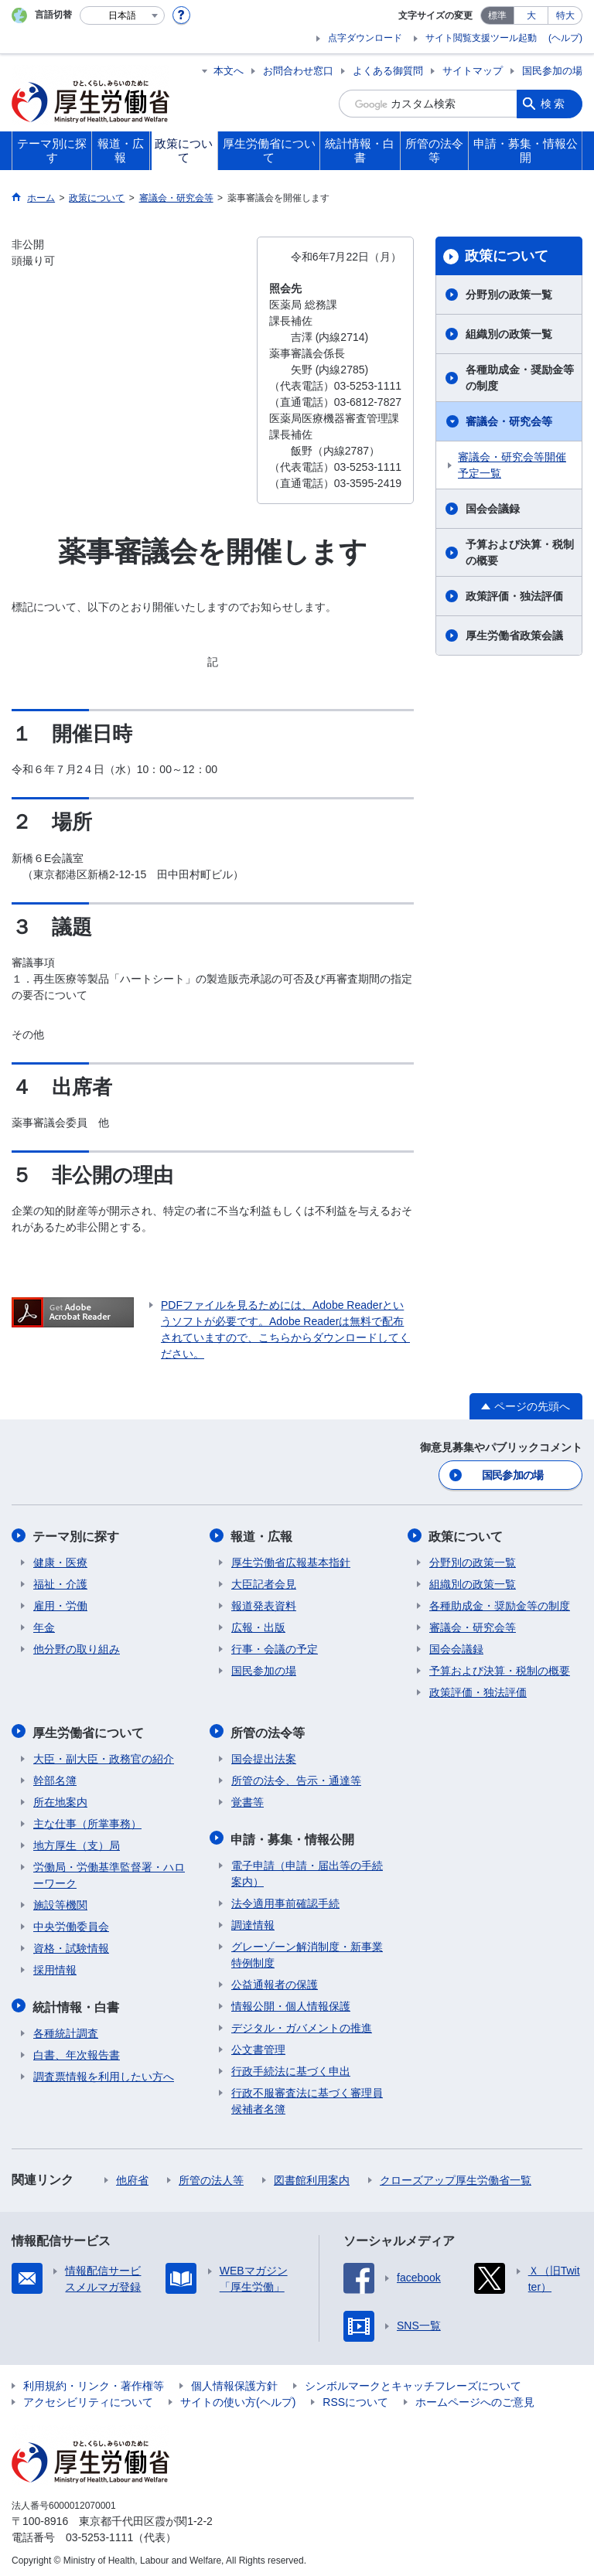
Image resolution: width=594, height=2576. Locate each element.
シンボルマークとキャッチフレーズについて (413, 2381)
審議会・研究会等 (509, 421)
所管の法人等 (211, 2175)
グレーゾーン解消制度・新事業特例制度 (307, 1950)
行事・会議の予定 (274, 1647)
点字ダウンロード (365, 37)
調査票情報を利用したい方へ (103, 2072)
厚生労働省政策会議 (514, 635)
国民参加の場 (552, 71)
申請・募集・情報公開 (293, 1835)
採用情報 (55, 1967)
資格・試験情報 (71, 1945)
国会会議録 (493, 509)
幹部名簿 (55, 1777)
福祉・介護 (60, 1582)
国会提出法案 (263, 1756)
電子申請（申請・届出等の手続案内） (307, 1869)
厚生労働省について (89, 1729)
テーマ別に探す (76, 1535)
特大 (565, 15)
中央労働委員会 (71, 1923)
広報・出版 (258, 1626)
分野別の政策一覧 (509, 294)
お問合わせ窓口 (298, 71)
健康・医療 (60, 1561)
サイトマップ (472, 71)
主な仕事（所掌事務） (87, 1820)
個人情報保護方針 (234, 2381)
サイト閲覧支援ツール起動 (481, 37)
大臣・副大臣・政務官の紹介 (103, 1756)
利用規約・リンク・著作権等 (93, 2381)
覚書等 (247, 1799)
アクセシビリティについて (88, 2397)
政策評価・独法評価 (514, 596)
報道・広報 (262, 1535)
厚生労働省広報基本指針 (290, 1561)
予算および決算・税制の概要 (520, 552)
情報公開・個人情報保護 (290, 2001)
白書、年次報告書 (76, 2050)
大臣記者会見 (263, 1582)
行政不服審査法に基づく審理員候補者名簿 (307, 2096)
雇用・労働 (60, 1604)
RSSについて (355, 2397)
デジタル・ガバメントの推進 (301, 2023)
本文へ (228, 71)
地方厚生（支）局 (76, 1842)
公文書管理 (258, 2045)
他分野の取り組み (76, 1647)
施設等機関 (60, 1902)
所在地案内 (60, 1799)
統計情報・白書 (76, 2002)
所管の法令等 (268, 1729)
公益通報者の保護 (274, 1980)
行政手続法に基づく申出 (290, 2066)
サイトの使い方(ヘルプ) (237, 2397)
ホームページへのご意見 (474, 2397)
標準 (497, 15)
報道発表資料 (263, 1604)
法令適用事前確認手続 (285, 1899)
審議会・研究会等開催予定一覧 (512, 465)
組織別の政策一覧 (509, 334)
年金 (44, 1626)
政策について (506, 256)
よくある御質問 (388, 71)
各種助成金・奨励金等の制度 (520, 377)
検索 (554, 103)
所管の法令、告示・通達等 (296, 1777)
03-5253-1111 (99, 2533)
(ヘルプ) (565, 37)
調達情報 (253, 1920)
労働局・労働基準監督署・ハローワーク (109, 1872)
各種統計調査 (65, 2028)
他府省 (132, 2175)
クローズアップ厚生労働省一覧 (455, 2175)
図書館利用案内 (312, 2175)
